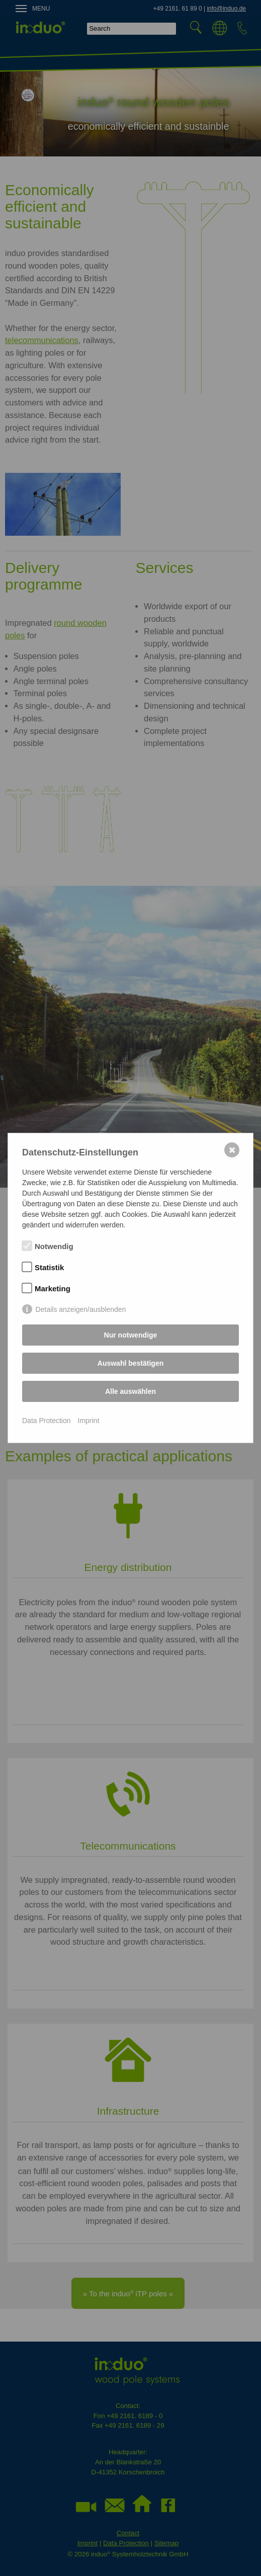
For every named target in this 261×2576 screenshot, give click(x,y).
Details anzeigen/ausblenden (81, 1309)
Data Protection (46, 1421)
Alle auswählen (130, 1391)
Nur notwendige (130, 1335)
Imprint (89, 1421)
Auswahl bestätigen (130, 1363)
